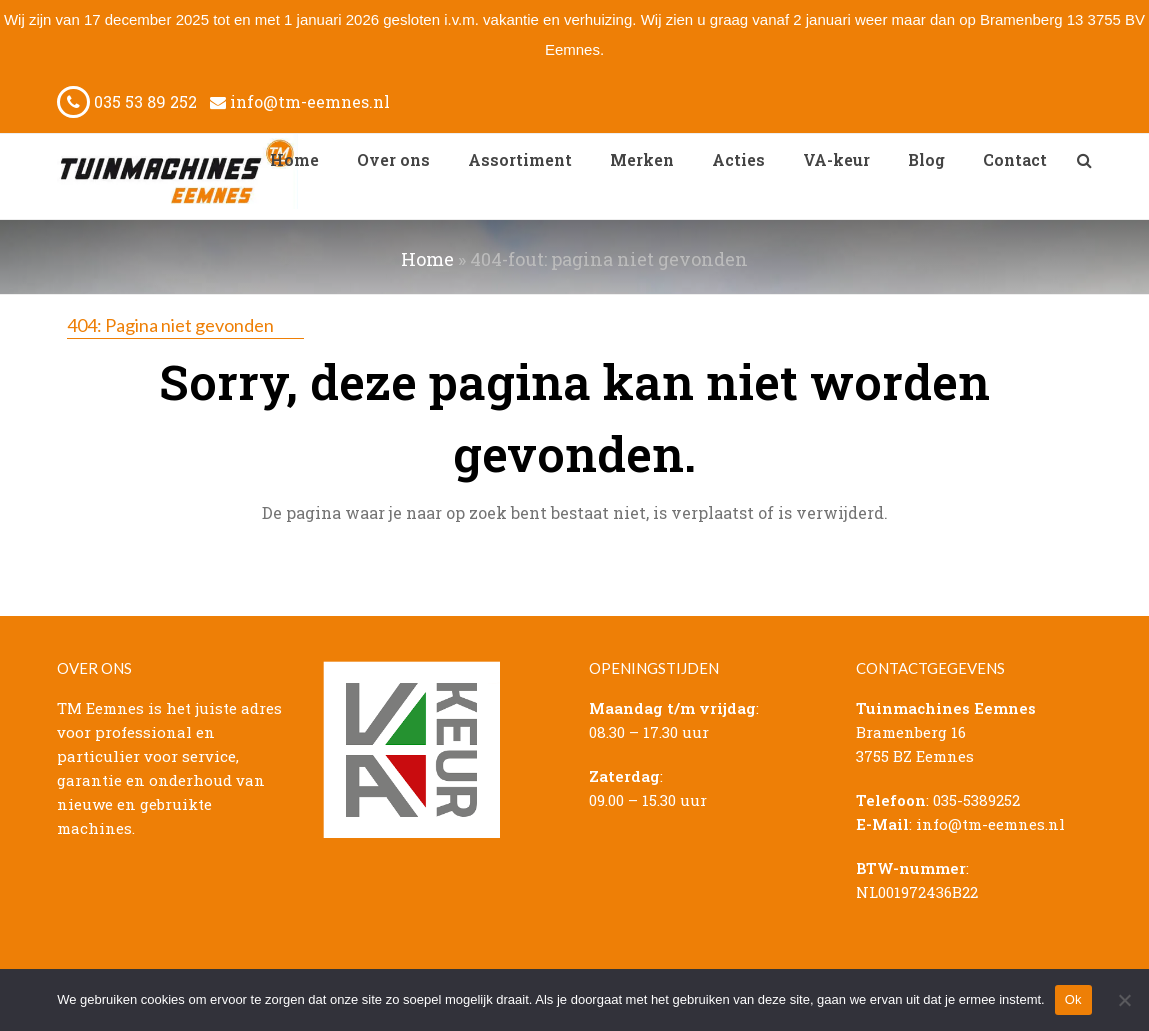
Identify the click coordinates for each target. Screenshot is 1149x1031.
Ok (1073, 999)
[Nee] (1124, 1000)
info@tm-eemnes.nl (300, 101)
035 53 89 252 (127, 101)
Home (427, 259)
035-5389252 (976, 800)
